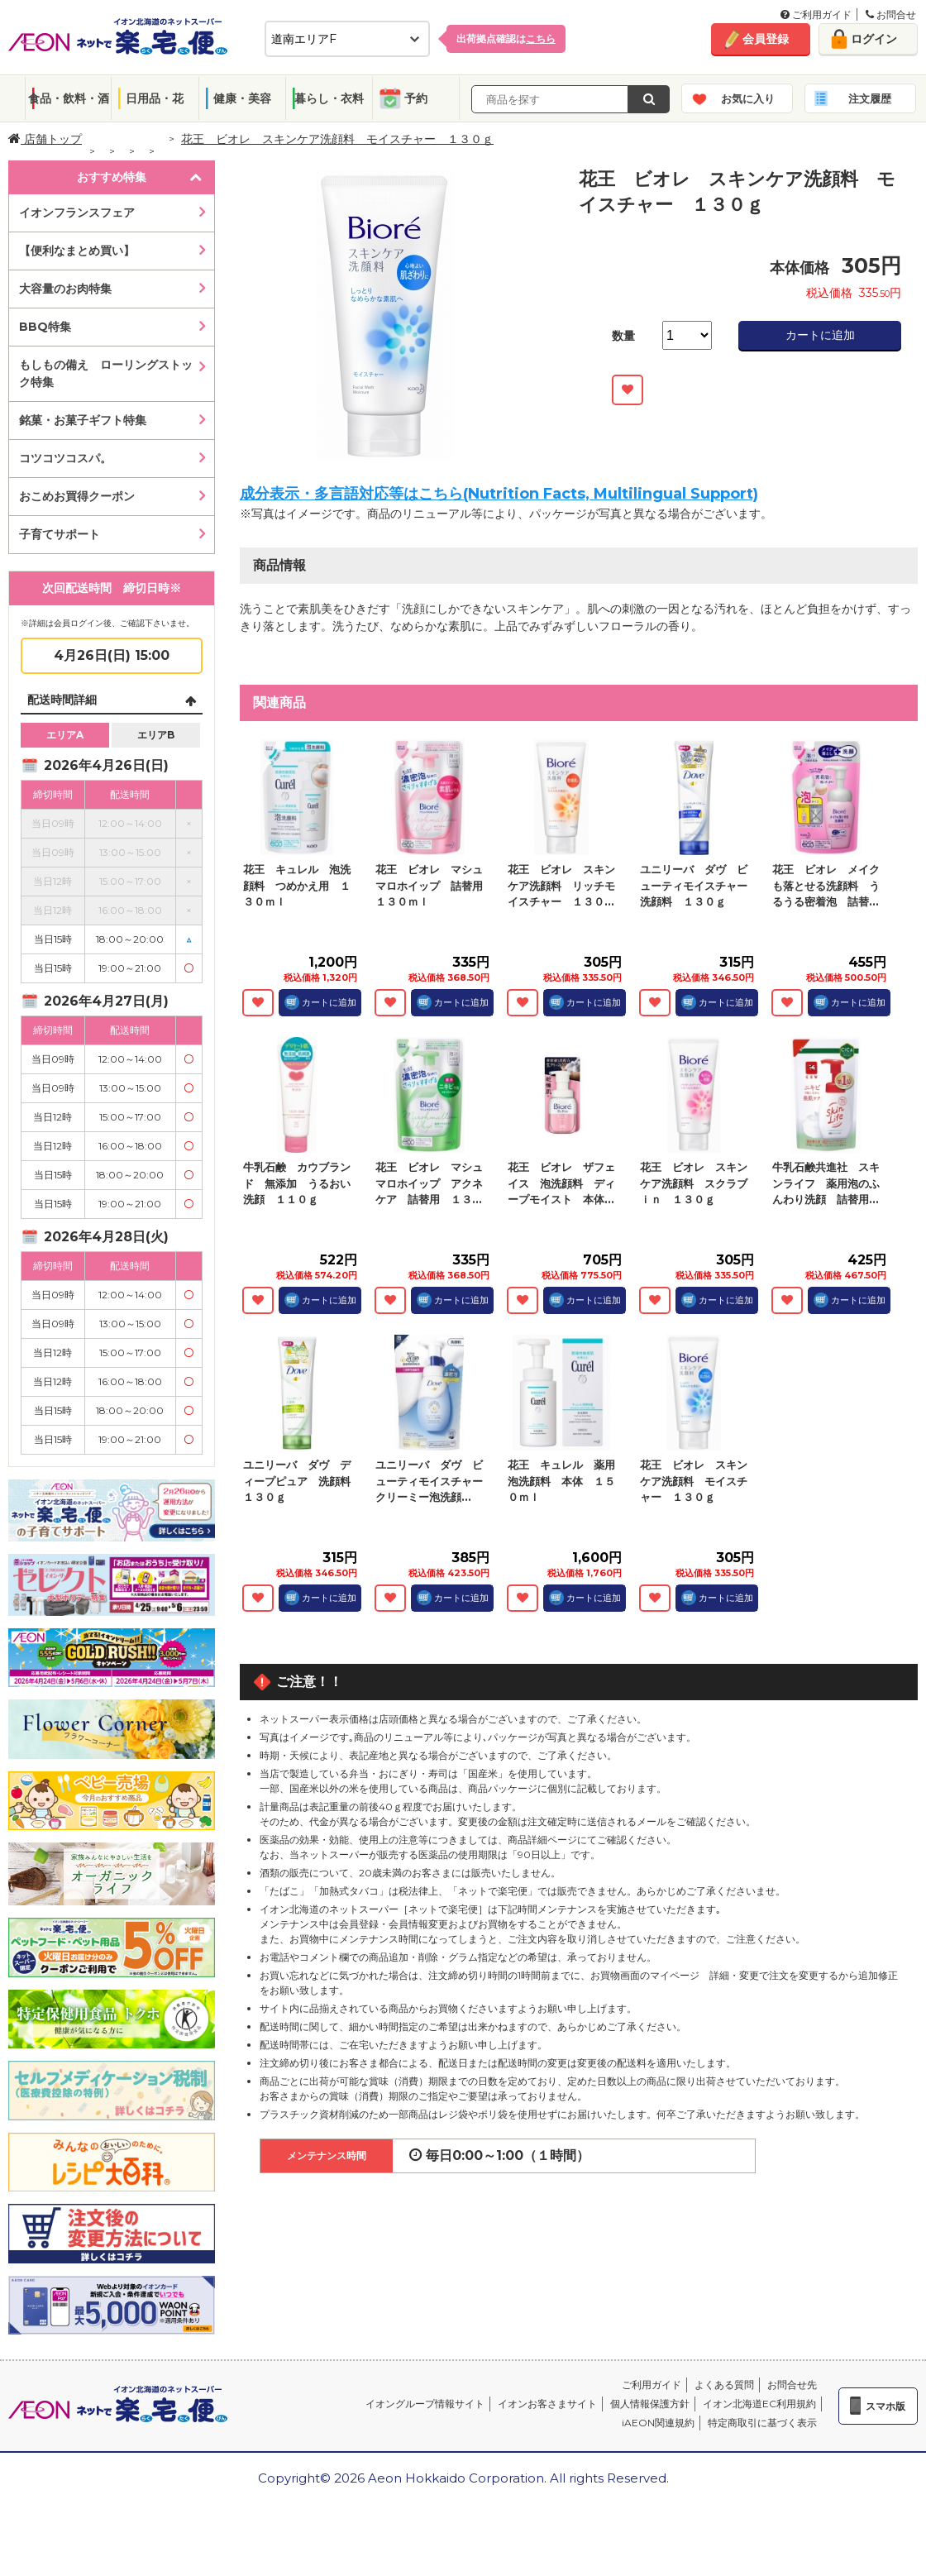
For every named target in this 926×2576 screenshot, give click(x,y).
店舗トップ (45, 138)
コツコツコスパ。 (65, 458)
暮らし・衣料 (329, 98)
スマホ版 (885, 2406)
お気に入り (748, 98)
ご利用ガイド (816, 14)
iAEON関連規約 (658, 2422)
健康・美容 (242, 98)
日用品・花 (155, 98)
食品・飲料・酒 (68, 98)
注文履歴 (869, 98)
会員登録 (765, 38)
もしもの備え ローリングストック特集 (106, 373)
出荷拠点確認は (506, 38)
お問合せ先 (792, 2384)
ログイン (874, 38)
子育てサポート (59, 534)
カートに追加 (820, 334)
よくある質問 (724, 2384)
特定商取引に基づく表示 (762, 2422)
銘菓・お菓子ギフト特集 (82, 420)
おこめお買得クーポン (77, 496)
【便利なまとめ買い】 (77, 250)
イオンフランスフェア (77, 212)
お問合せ (891, 14)
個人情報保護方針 (650, 2403)
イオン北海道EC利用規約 (759, 2403)
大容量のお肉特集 (65, 288)
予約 (415, 98)
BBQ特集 (45, 326)
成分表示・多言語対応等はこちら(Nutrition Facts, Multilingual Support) (499, 494)
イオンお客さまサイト (547, 2403)
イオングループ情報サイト (424, 2403)
